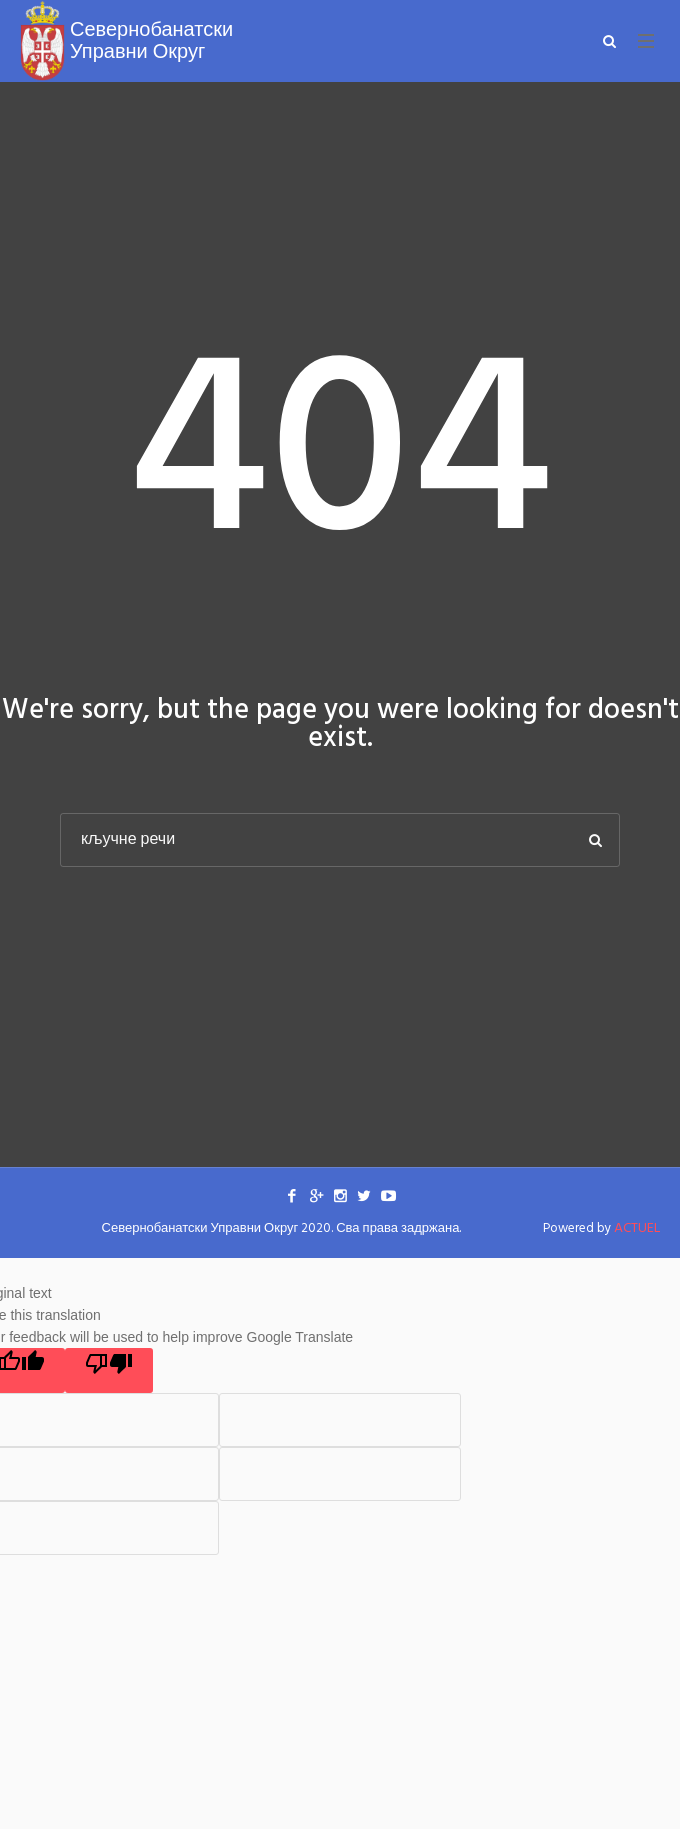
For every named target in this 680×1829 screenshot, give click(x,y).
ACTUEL (637, 1228)
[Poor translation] (109, 1370)
